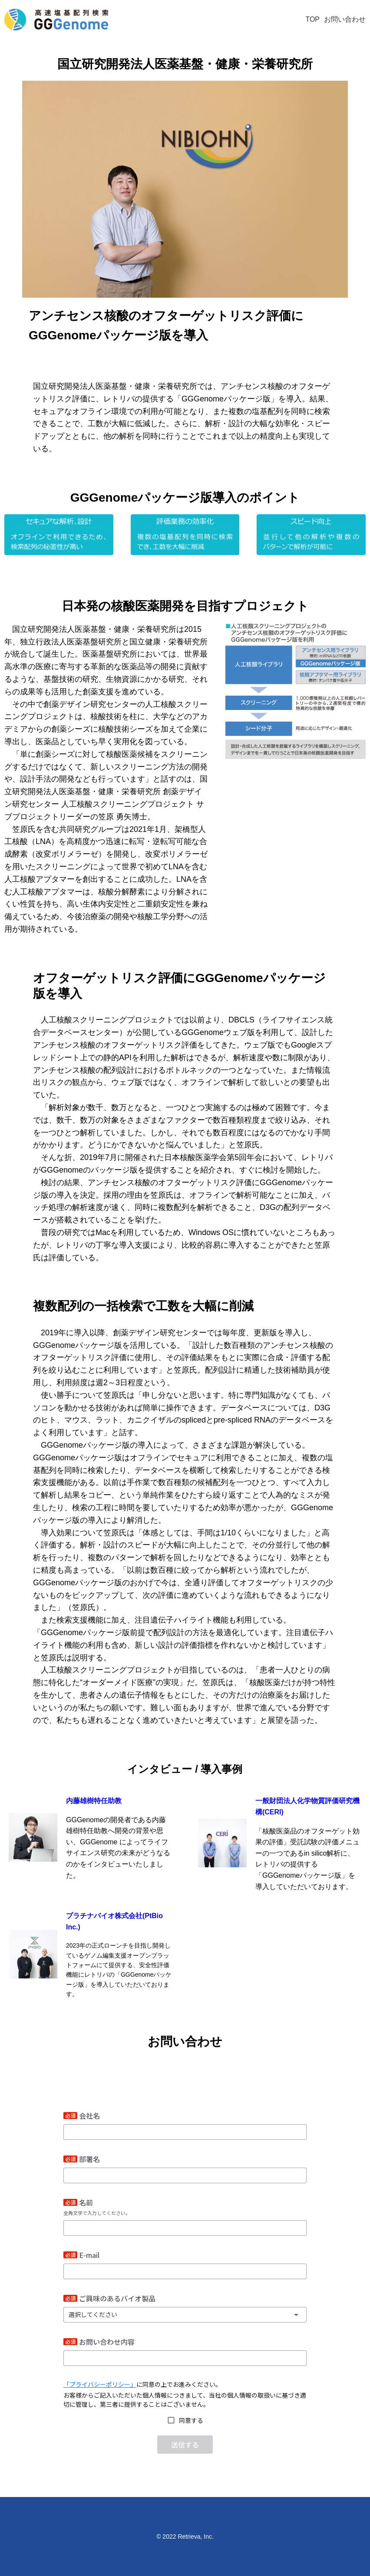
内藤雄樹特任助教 (94, 1800)
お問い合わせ (345, 19)
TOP (312, 19)
